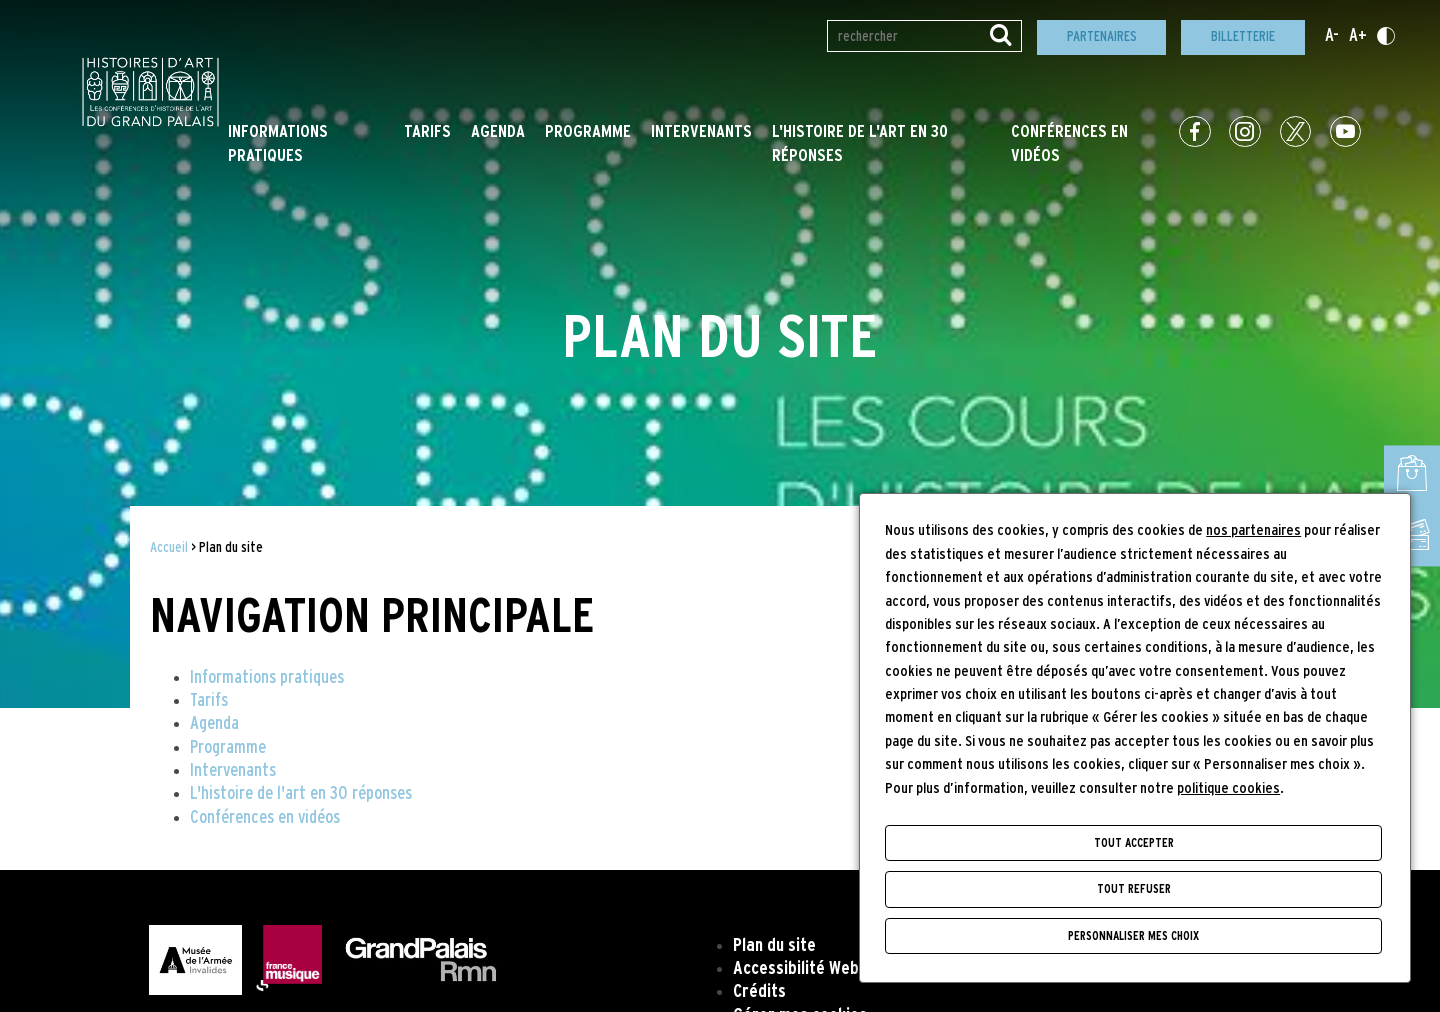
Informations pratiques (267, 678)
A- (1332, 36)
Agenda (498, 132)
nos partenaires (1253, 530)
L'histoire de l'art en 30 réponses (301, 794)
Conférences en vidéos (265, 818)
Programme (588, 132)
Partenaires (1102, 36)
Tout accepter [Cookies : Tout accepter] (1134, 843)
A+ (1358, 36)
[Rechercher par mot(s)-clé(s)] (924, 36)
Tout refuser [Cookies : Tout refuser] (1134, 889)
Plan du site (774, 946)
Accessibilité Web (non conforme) (852, 969)
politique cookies (1228, 788)
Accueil (169, 547)
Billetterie (1243, 36)
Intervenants (701, 132)
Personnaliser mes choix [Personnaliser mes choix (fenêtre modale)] (1133, 936)
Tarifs (427, 132)
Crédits (759, 992)
